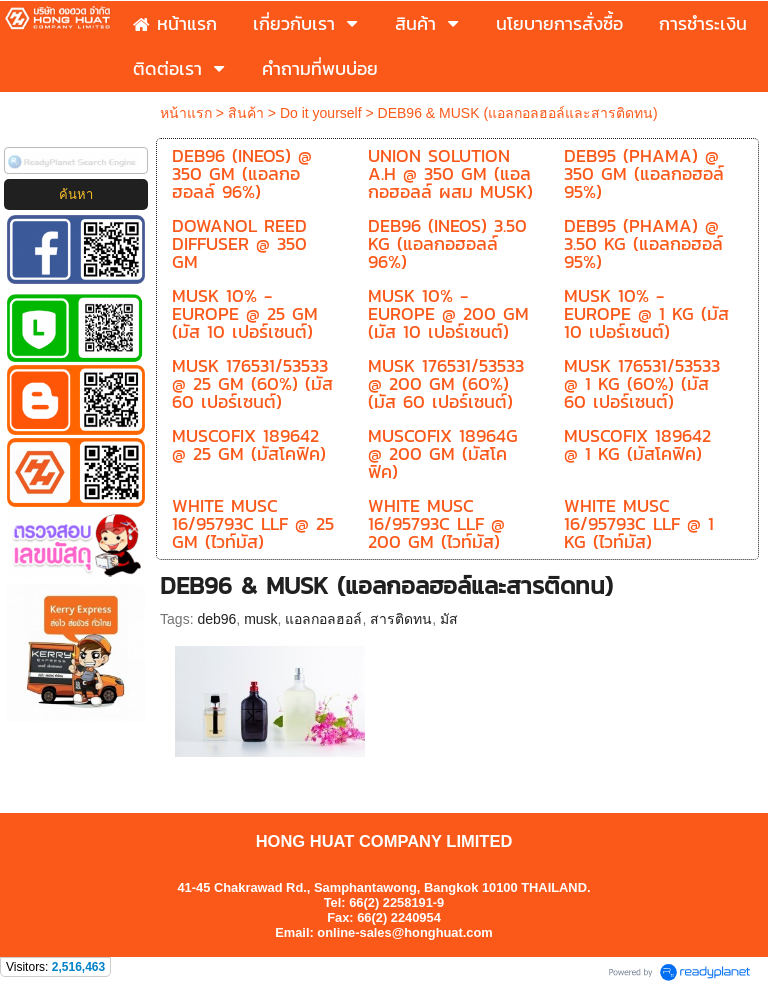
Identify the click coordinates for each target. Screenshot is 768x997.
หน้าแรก (186, 113)
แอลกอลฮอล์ (323, 619)
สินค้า (246, 113)
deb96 (216, 619)
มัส (449, 619)
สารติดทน (401, 619)
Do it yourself (321, 113)
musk (260, 619)
